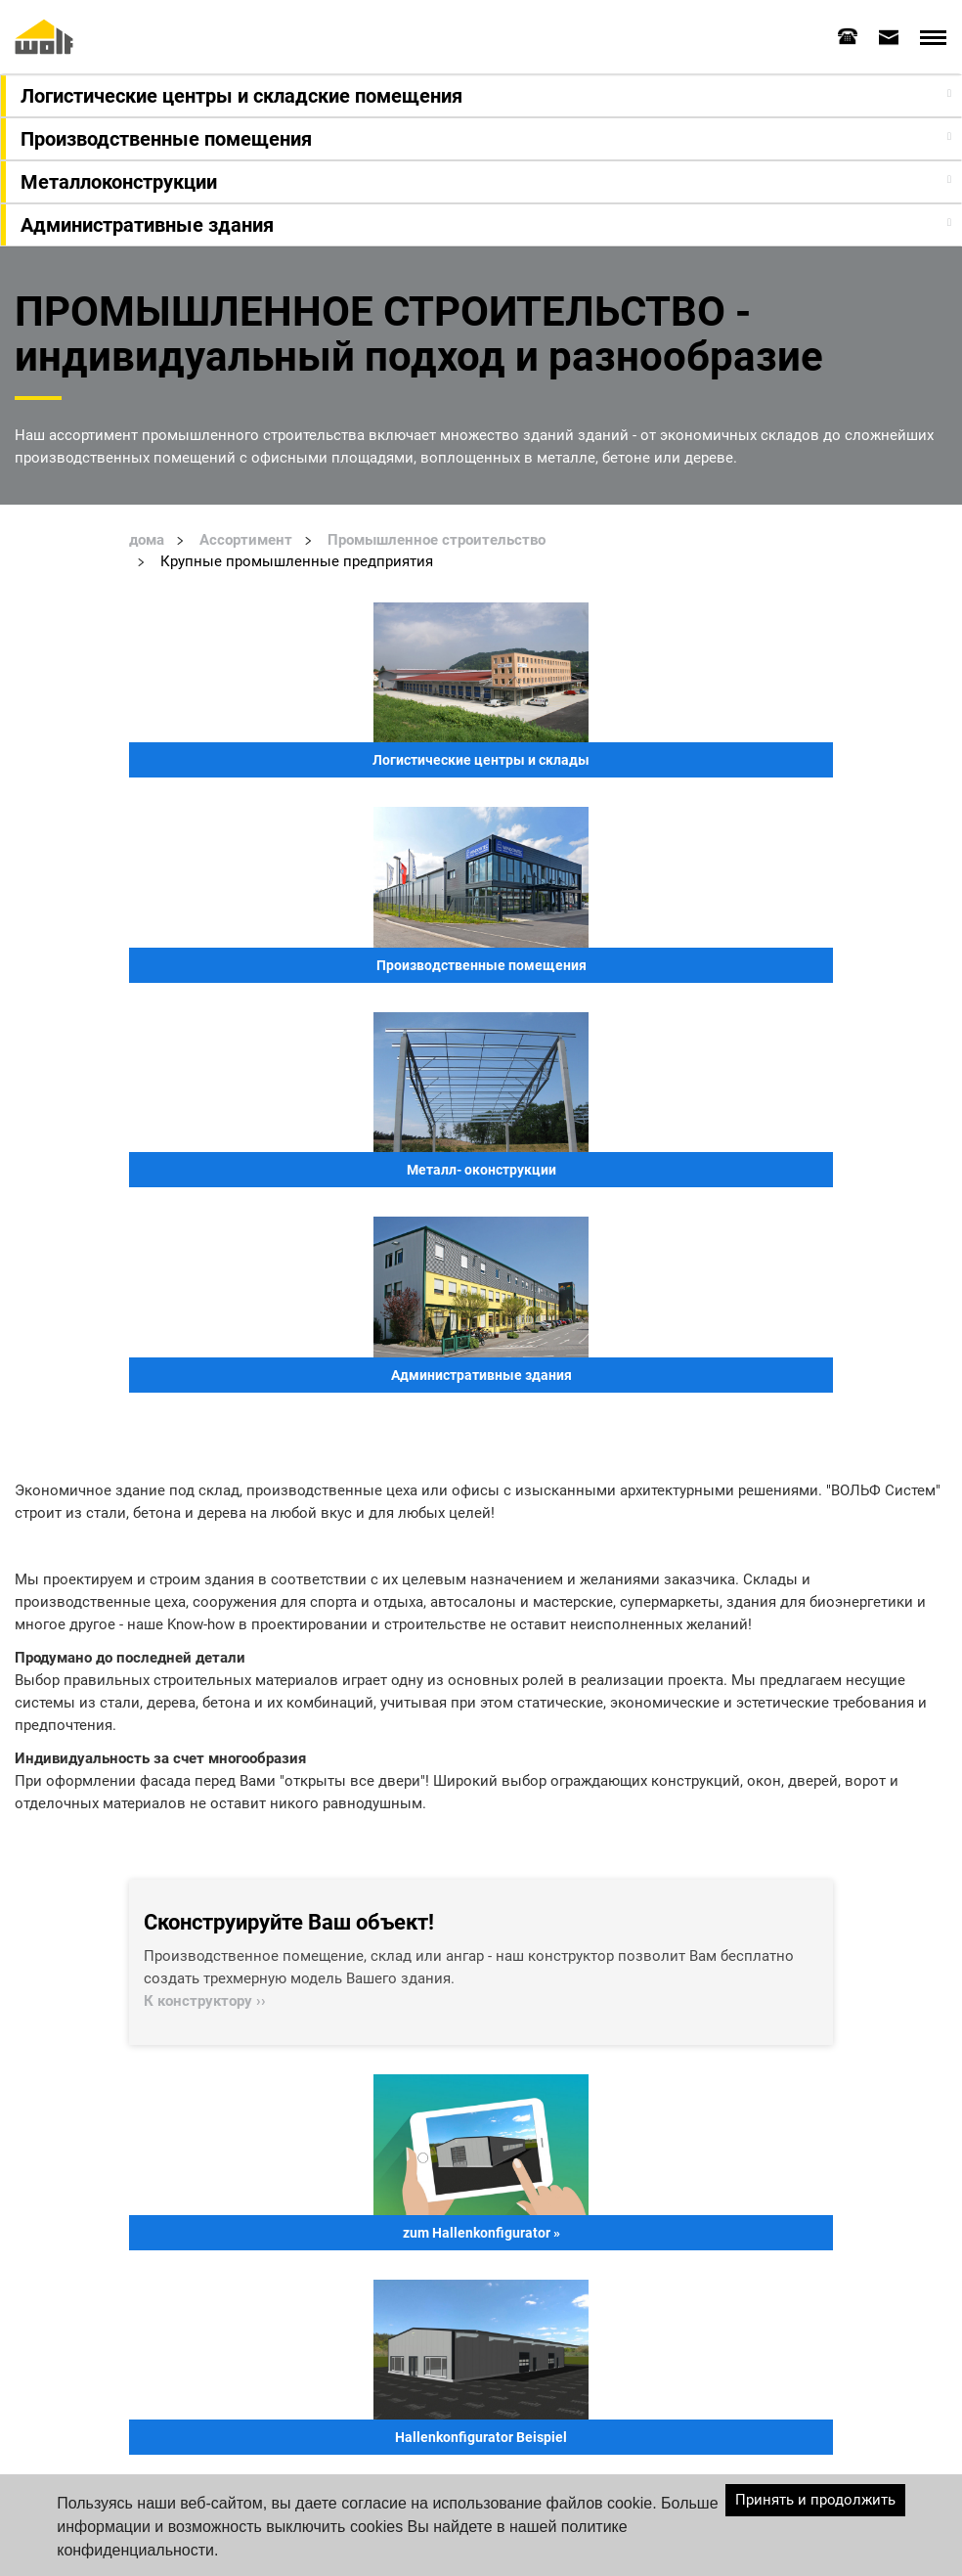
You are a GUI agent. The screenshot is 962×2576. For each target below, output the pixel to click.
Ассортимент (245, 540)
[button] (483, 96)
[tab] (847, 36)
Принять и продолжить (815, 2500)
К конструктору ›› (205, 2001)
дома (146, 540)
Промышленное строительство (437, 540)
